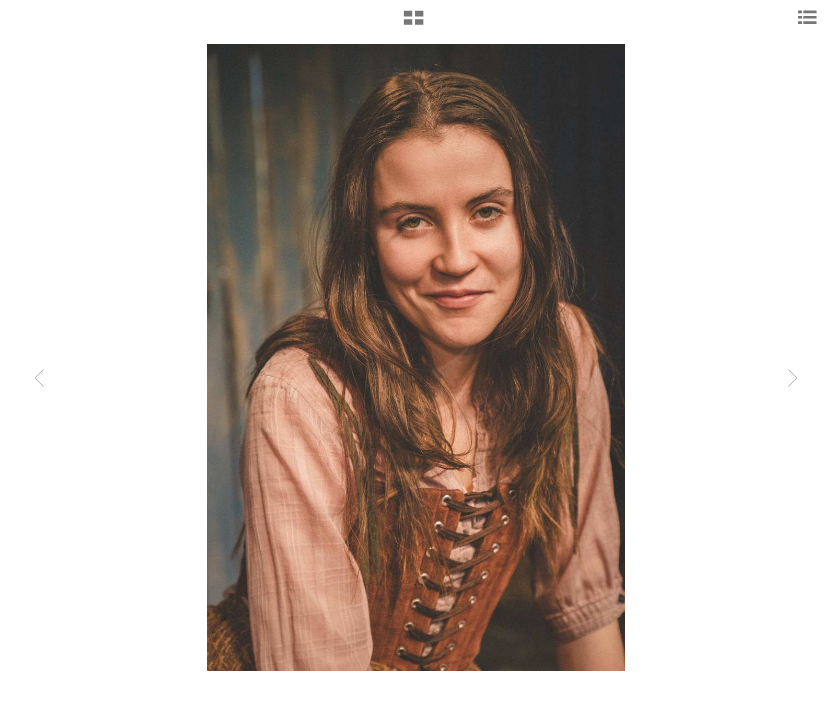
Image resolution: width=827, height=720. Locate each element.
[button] (413, 25)
